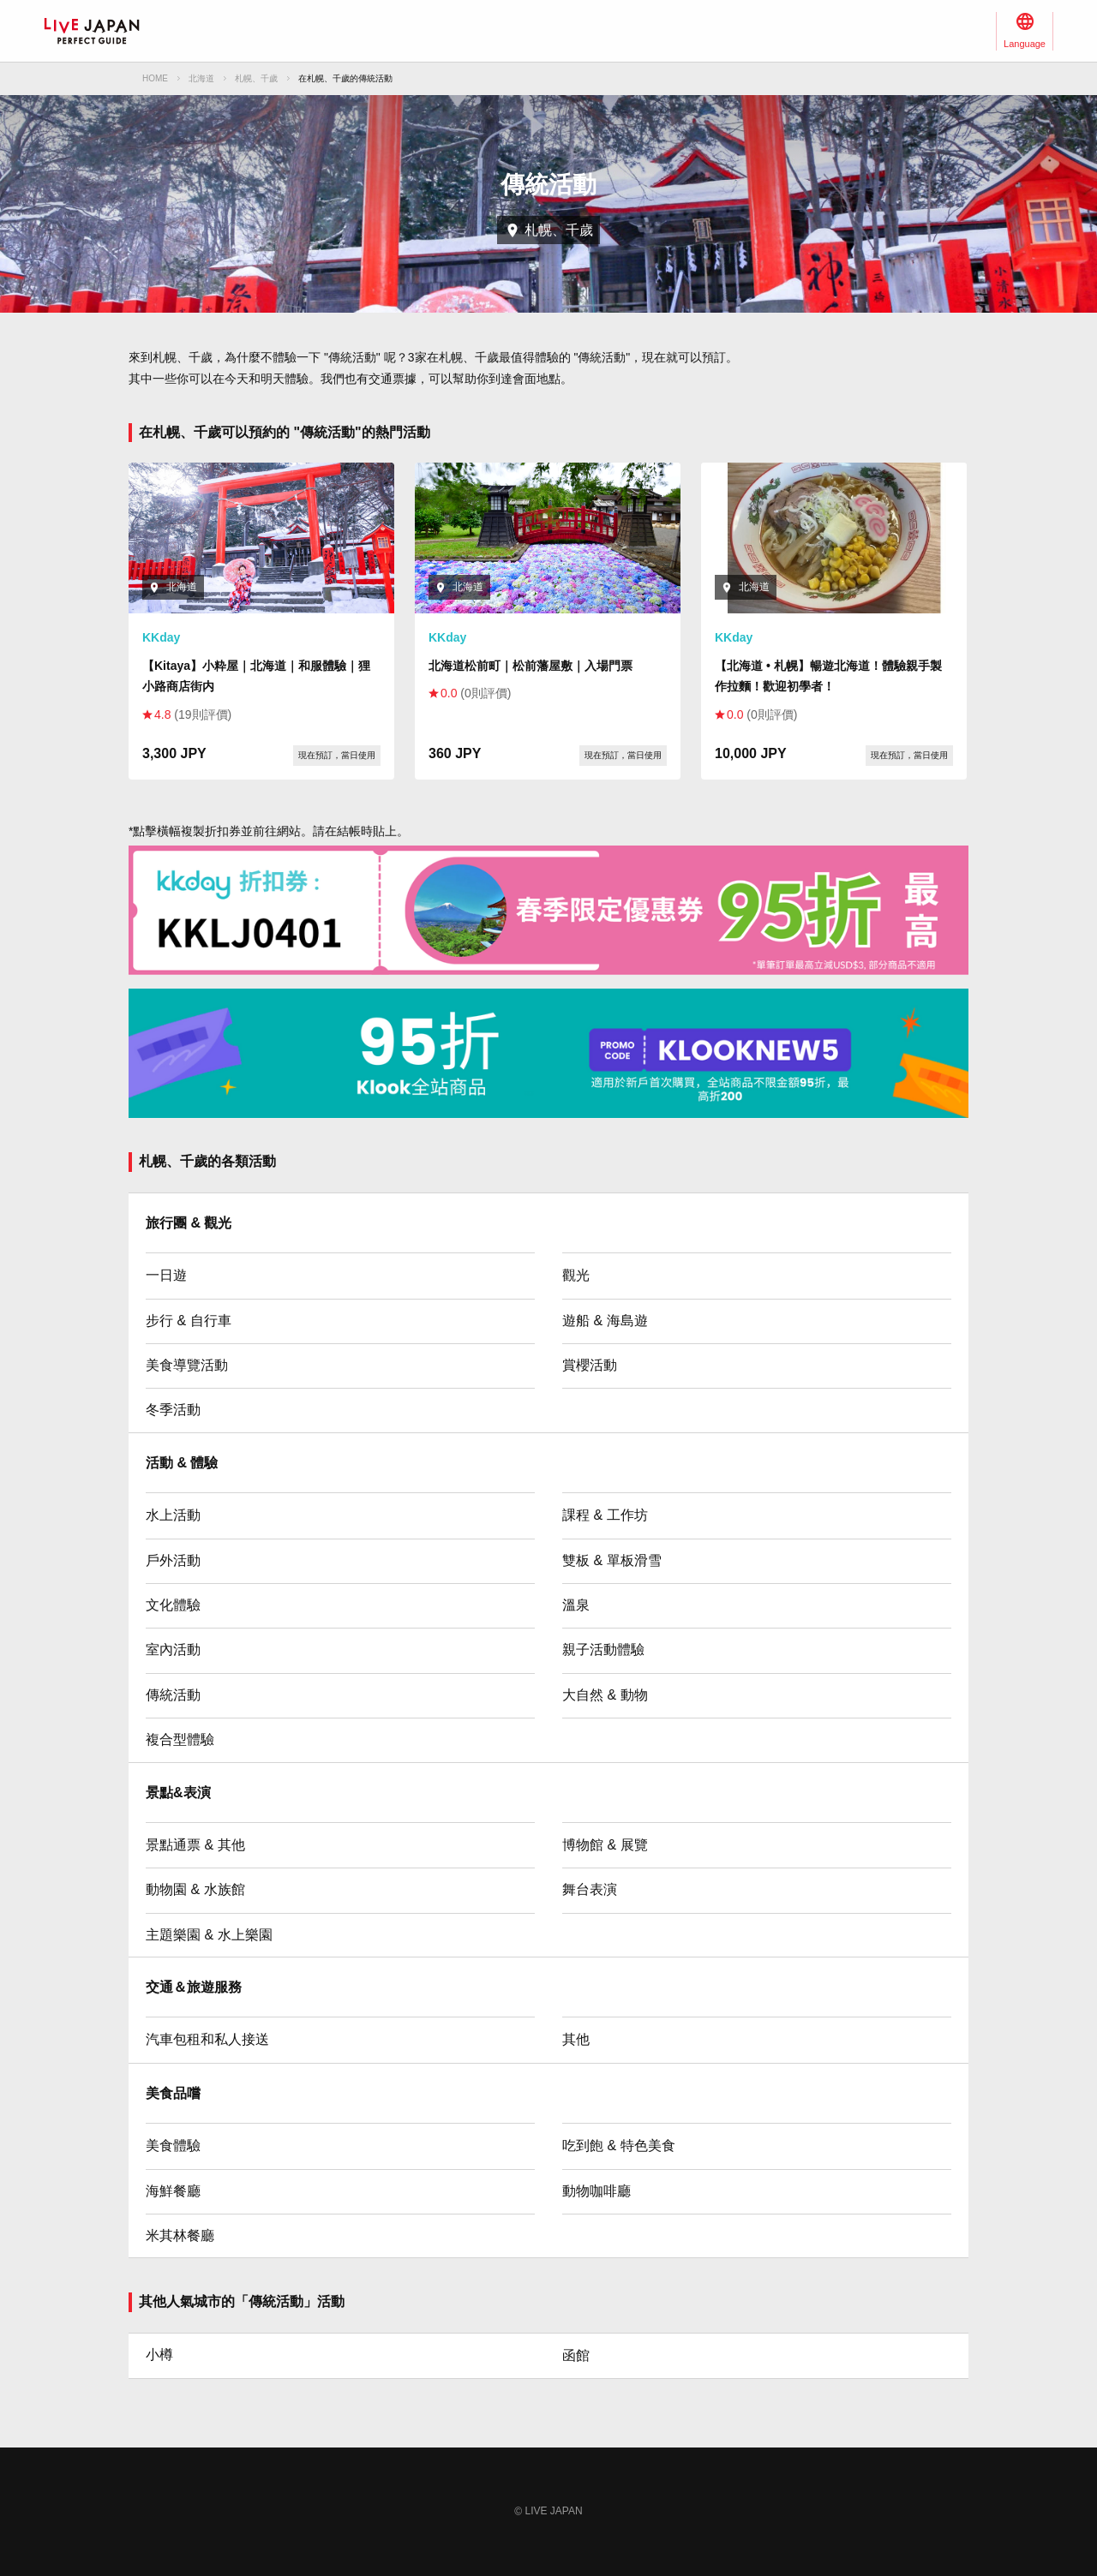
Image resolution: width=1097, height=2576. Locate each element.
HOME (155, 78)
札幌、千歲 (256, 78)
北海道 (201, 78)
